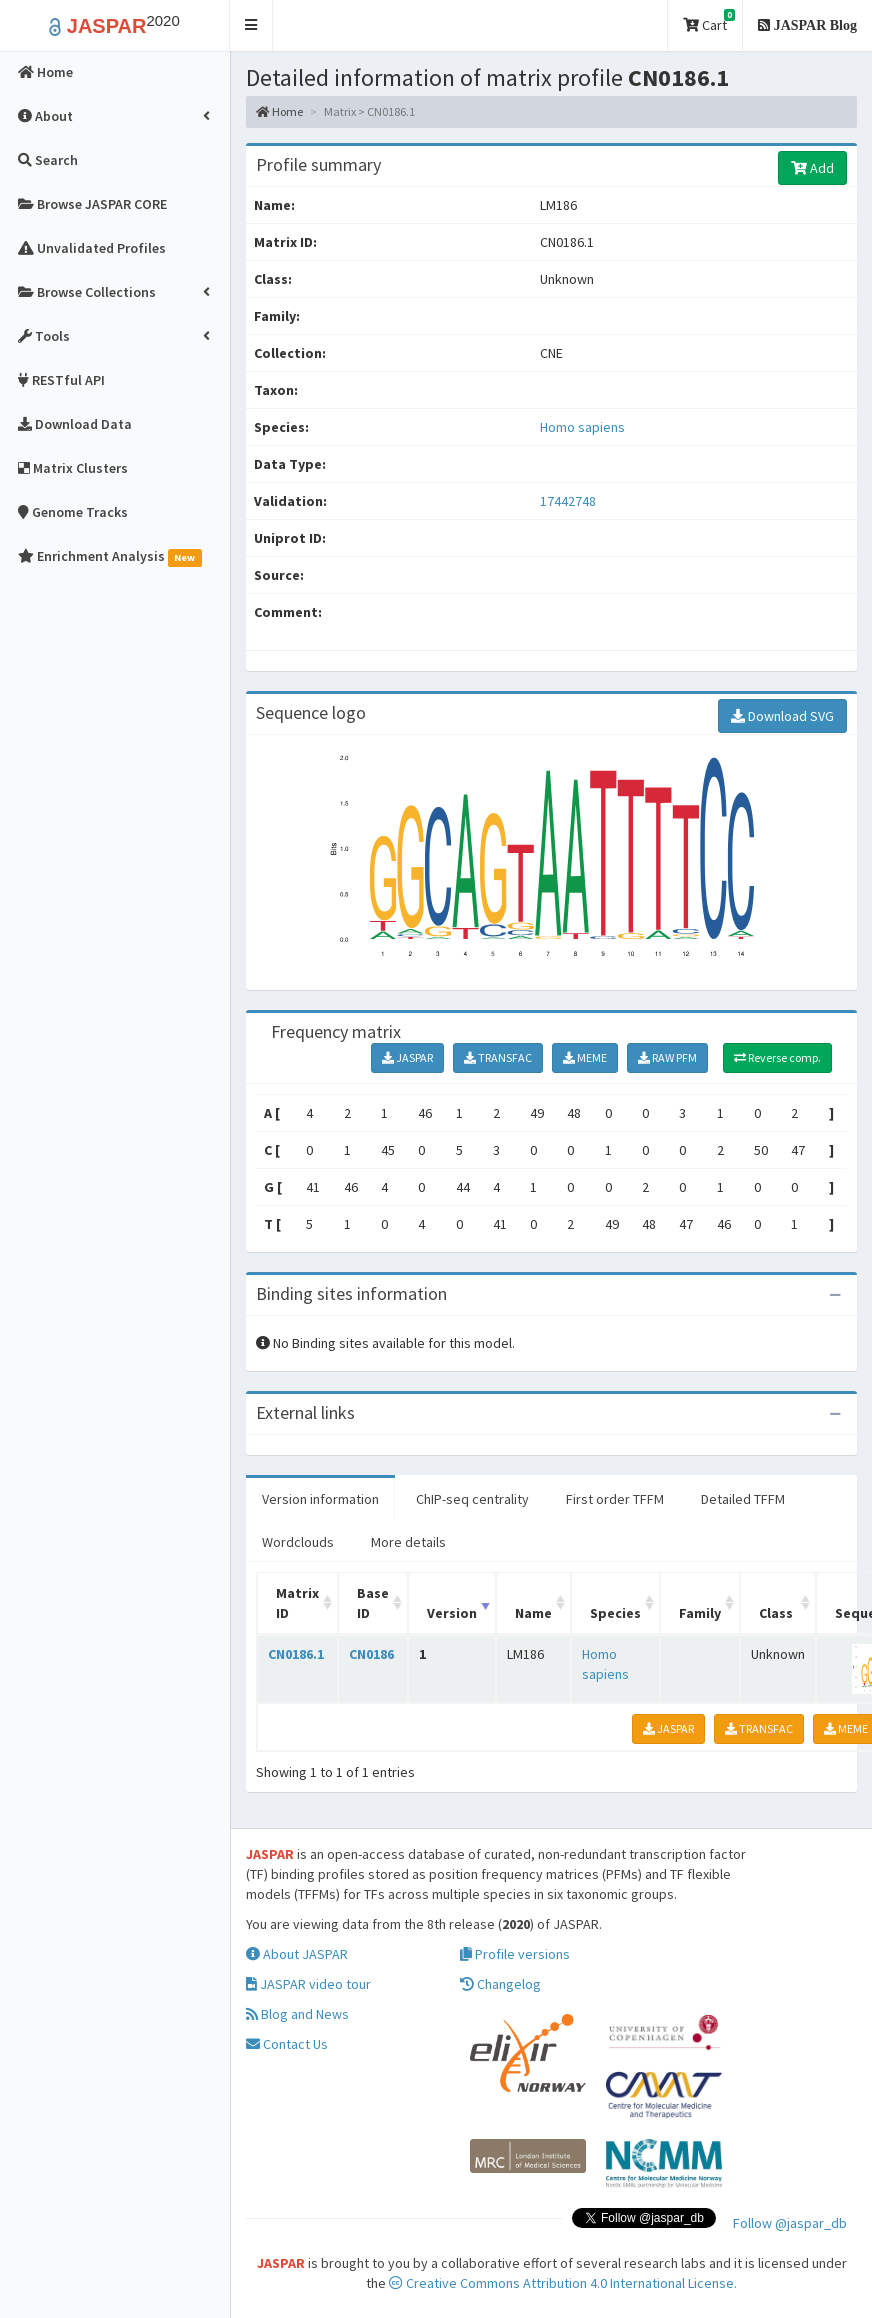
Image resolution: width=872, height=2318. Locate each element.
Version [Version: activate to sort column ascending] (452, 1613)
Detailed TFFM (743, 1499)
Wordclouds (298, 1542)
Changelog (500, 1984)
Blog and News (297, 2014)
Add (812, 168)
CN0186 (371, 1654)
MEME (585, 1057)
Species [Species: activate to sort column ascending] (615, 1613)
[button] (251, 25)
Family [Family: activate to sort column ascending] (700, 1613)
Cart (709, 21)
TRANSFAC (498, 1057)
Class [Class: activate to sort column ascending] (776, 1613)
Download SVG (782, 716)
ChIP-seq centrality (472, 1499)
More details (408, 1542)
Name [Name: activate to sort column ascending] (533, 1613)
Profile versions (515, 1954)
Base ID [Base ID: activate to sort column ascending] (373, 1603)
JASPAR (407, 1057)
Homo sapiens (582, 427)
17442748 (568, 501)
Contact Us (287, 2044)
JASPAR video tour (308, 1984)
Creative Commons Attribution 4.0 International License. (563, 2283)
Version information (320, 1499)
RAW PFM (667, 1057)
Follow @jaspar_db (790, 2223)
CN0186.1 (296, 1654)
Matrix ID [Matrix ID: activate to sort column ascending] (297, 1603)
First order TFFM (615, 1499)
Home (279, 111)
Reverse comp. (777, 1057)
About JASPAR (297, 1954)
